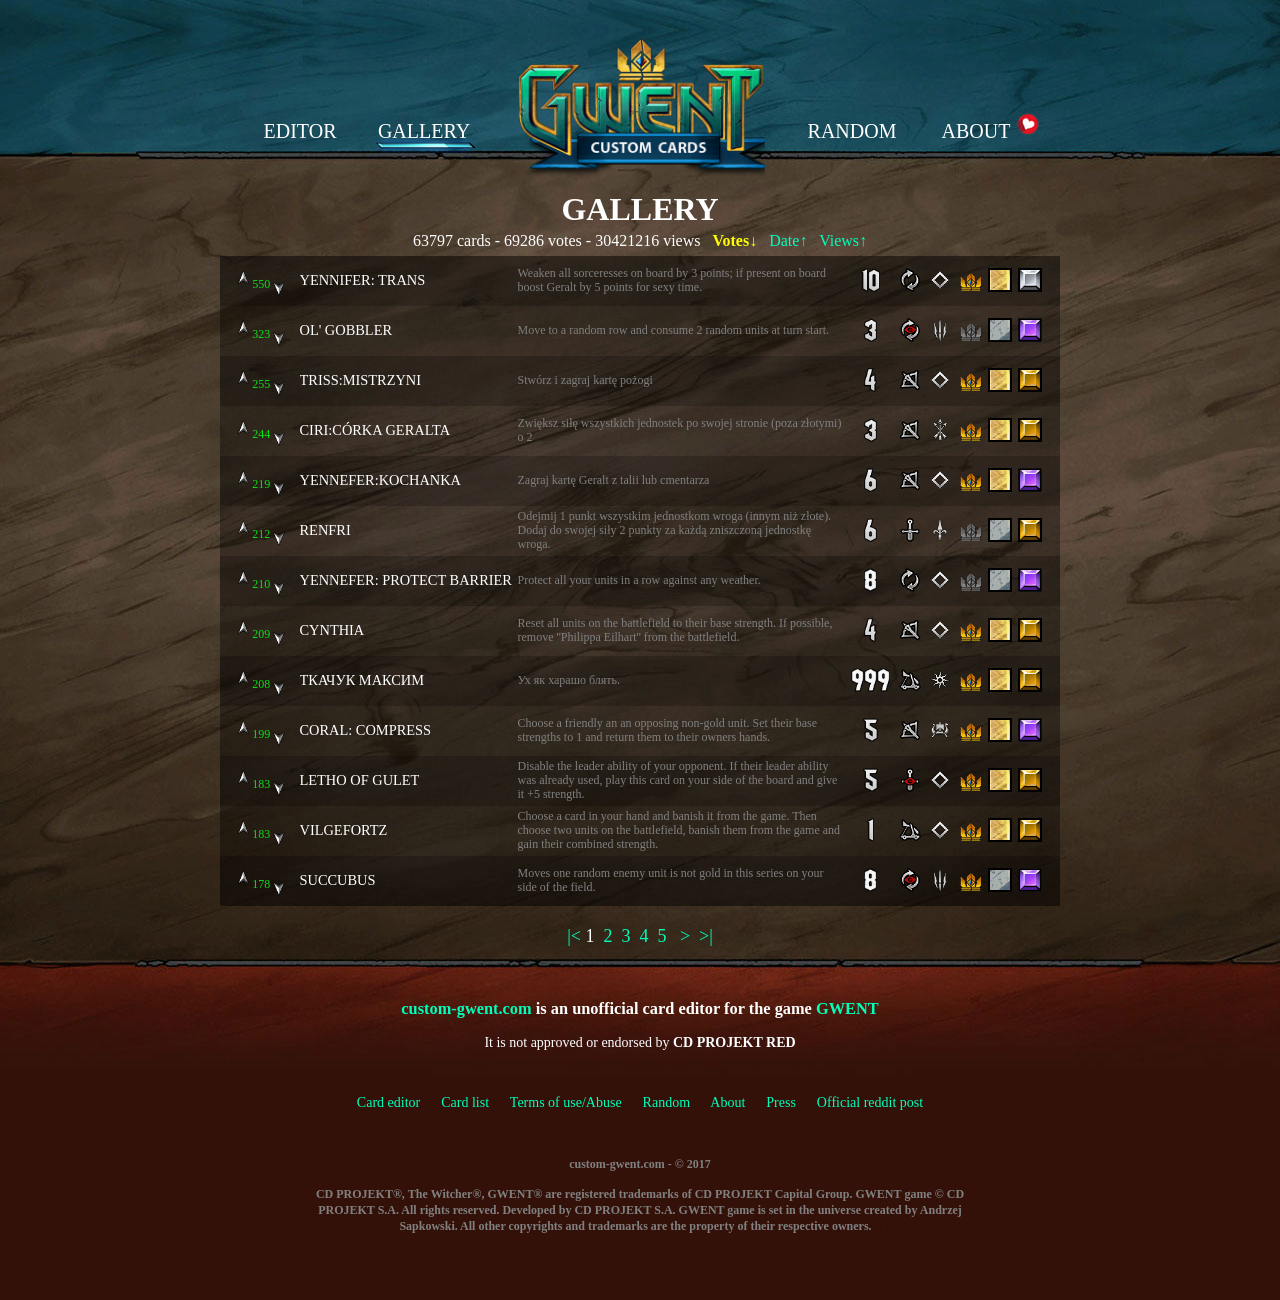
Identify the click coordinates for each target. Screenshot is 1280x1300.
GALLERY (424, 131)
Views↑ (843, 240)
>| (706, 936)
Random (666, 1102)
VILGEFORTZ (344, 830)
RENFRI (325, 530)
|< (574, 936)
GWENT (847, 1008)
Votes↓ (734, 240)
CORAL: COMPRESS (366, 730)
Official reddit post (870, 1102)
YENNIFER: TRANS (363, 280)
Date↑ (788, 240)
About (727, 1102)
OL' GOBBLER (346, 330)
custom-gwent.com (466, 1008)
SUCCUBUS (338, 880)
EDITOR (300, 131)
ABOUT (976, 131)
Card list (465, 1102)
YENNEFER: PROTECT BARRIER (406, 580)
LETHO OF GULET (360, 780)
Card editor (388, 1102)
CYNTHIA (332, 630)
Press (781, 1102)
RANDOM (852, 131)
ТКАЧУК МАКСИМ (362, 680)
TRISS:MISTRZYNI (361, 380)
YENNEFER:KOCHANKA (381, 480)
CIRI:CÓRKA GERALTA (375, 430)
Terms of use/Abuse (576, 1102)
